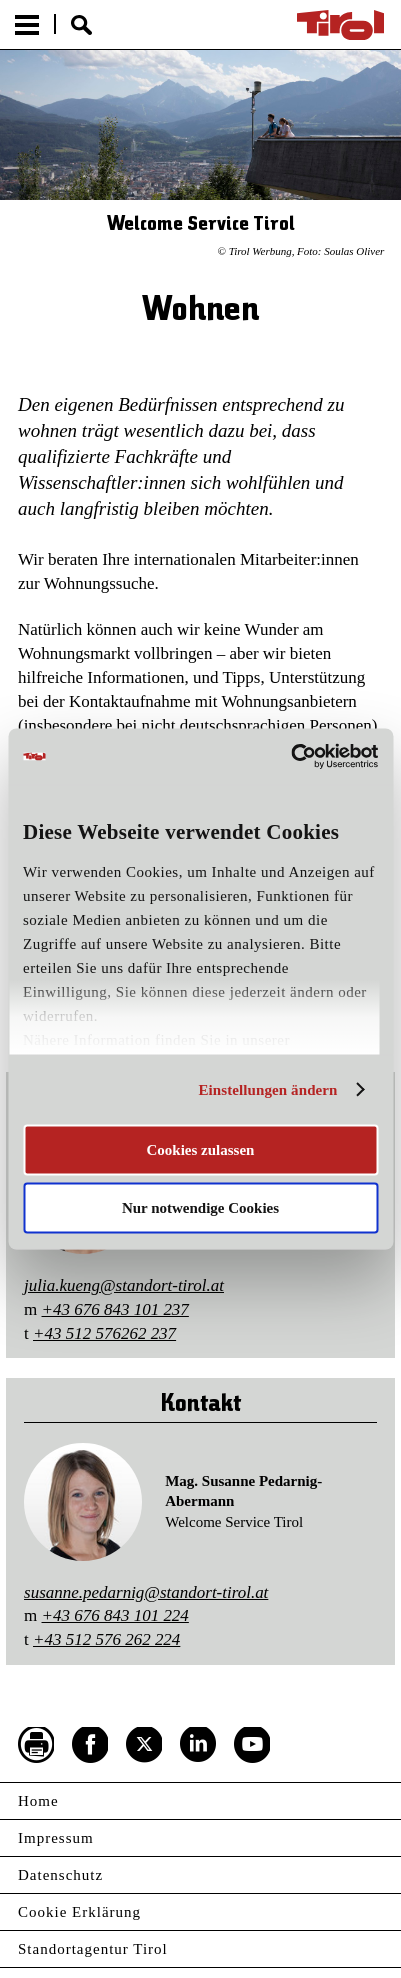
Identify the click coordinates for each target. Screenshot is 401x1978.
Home (38, 1801)
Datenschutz (60, 1875)
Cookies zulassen (201, 1149)
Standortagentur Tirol (93, 1949)
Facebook (90, 1745)
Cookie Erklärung (79, 1912)
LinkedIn (198, 1745)
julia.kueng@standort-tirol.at (124, 1285)
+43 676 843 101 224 (115, 1615)
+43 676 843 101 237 (115, 1309)
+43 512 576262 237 (104, 1333)
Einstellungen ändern (267, 1090)
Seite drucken (36, 1745)
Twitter (144, 1745)
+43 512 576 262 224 (106, 1639)
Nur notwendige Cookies (200, 1208)
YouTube (252, 1745)
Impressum (56, 1838)
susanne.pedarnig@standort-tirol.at (146, 1592)
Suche (81, 25)
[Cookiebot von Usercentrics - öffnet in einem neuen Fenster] (290, 757)
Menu (27, 25)
